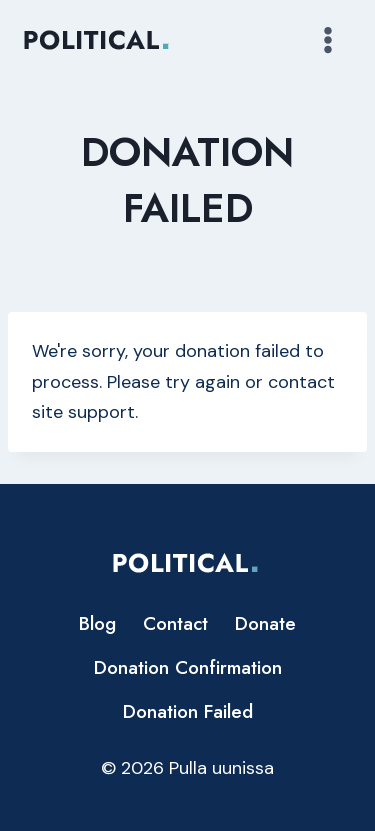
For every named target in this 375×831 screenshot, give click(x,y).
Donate (265, 623)
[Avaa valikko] (327, 39)
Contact (175, 623)
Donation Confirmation (188, 667)
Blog (97, 623)
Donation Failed (188, 711)
